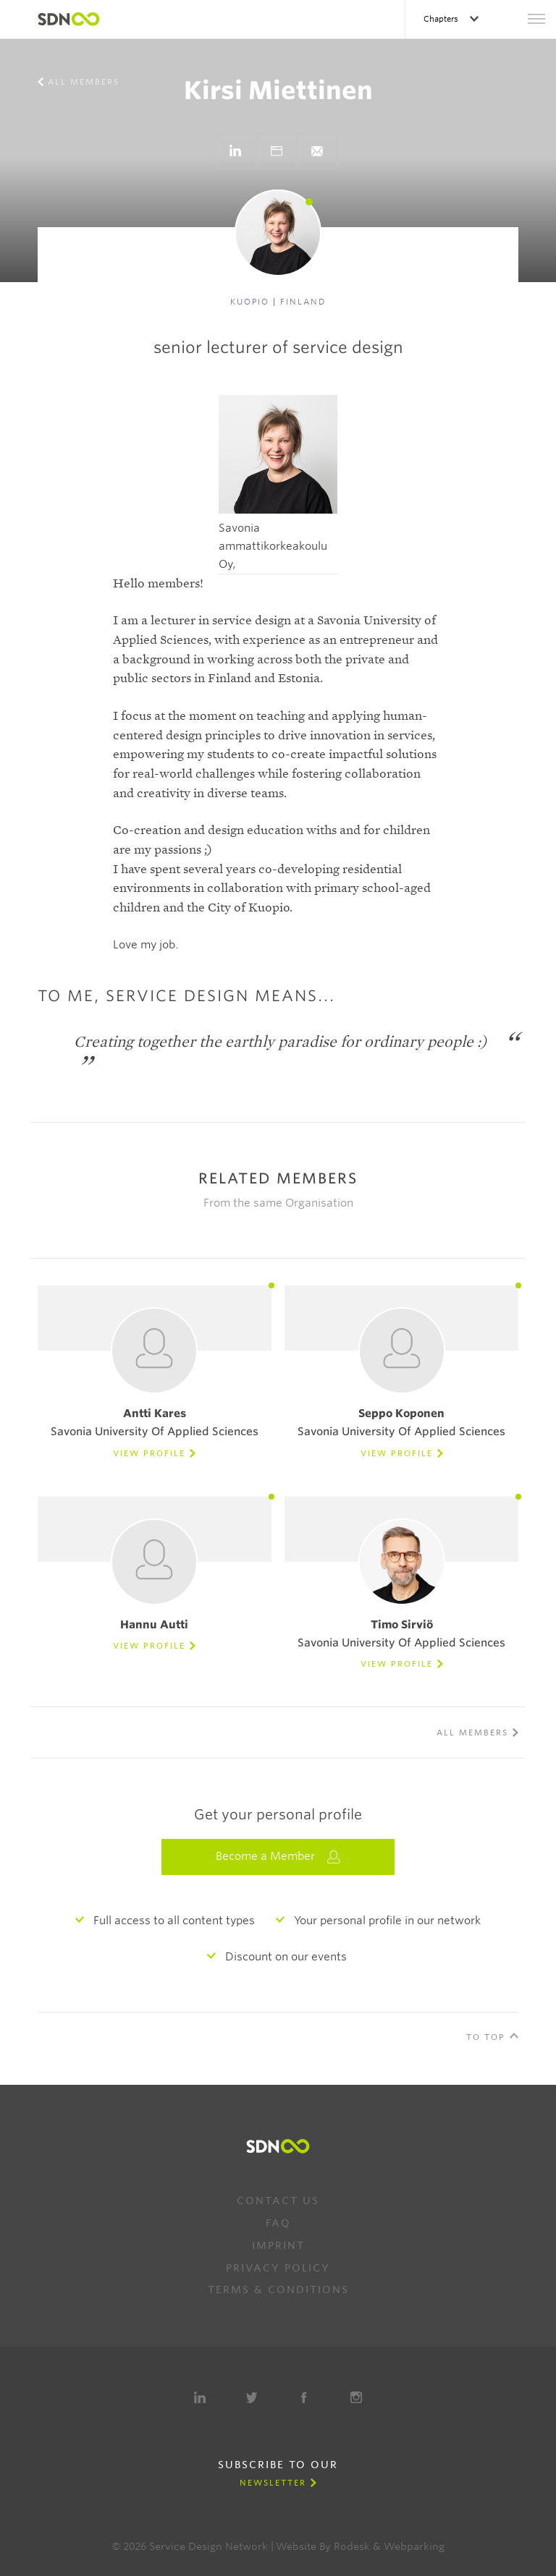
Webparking (414, 2546)
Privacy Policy (278, 2268)
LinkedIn (200, 2397)
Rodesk (352, 2546)
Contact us (278, 2200)
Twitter (252, 2397)
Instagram (356, 2397)
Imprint (278, 2245)
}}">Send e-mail (316, 151)
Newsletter (273, 2483)
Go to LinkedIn (235, 151)
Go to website (275, 151)
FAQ (278, 2223)
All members (83, 82)
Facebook (304, 2397)
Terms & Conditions (278, 2289)
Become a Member (278, 1856)
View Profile (149, 1453)
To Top (485, 2037)
